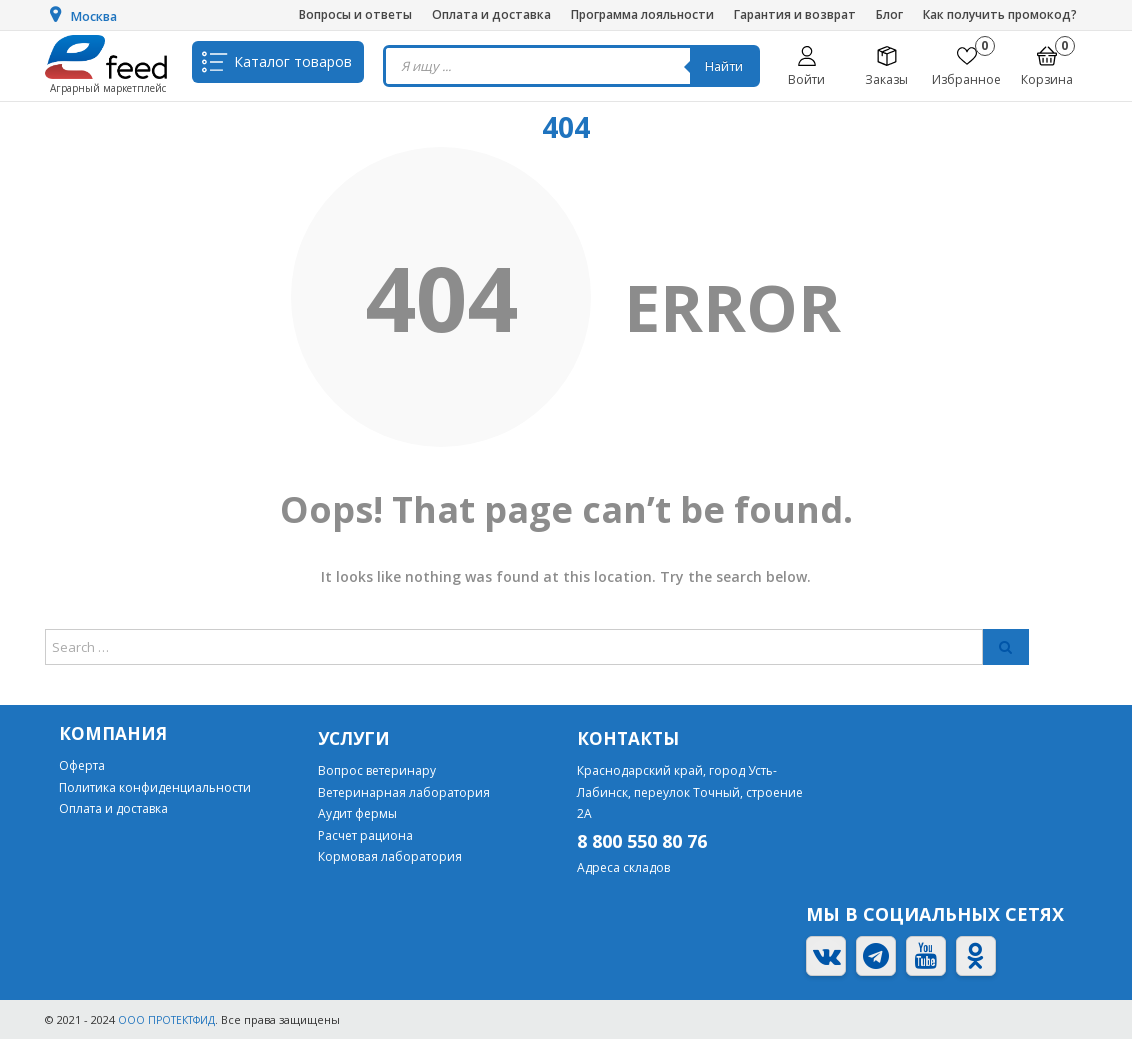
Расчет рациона (365, 836)
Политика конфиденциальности (155, 788)
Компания (114, 735)
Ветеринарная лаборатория (404, 793)
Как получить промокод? (1000, 14)
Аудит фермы (357, 815)
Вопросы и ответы (355, 14)
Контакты (629, 740)
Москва (98, 16)
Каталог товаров (293, 65)
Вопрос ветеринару (377, 771)
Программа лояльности (642, 14)
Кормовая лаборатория (390, 858)
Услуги (356, 740)
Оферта (82, 766)
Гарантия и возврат (795, 14)
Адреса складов (623, 869)
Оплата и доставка (491, 14)
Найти (729, 65)
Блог (889, 14)
